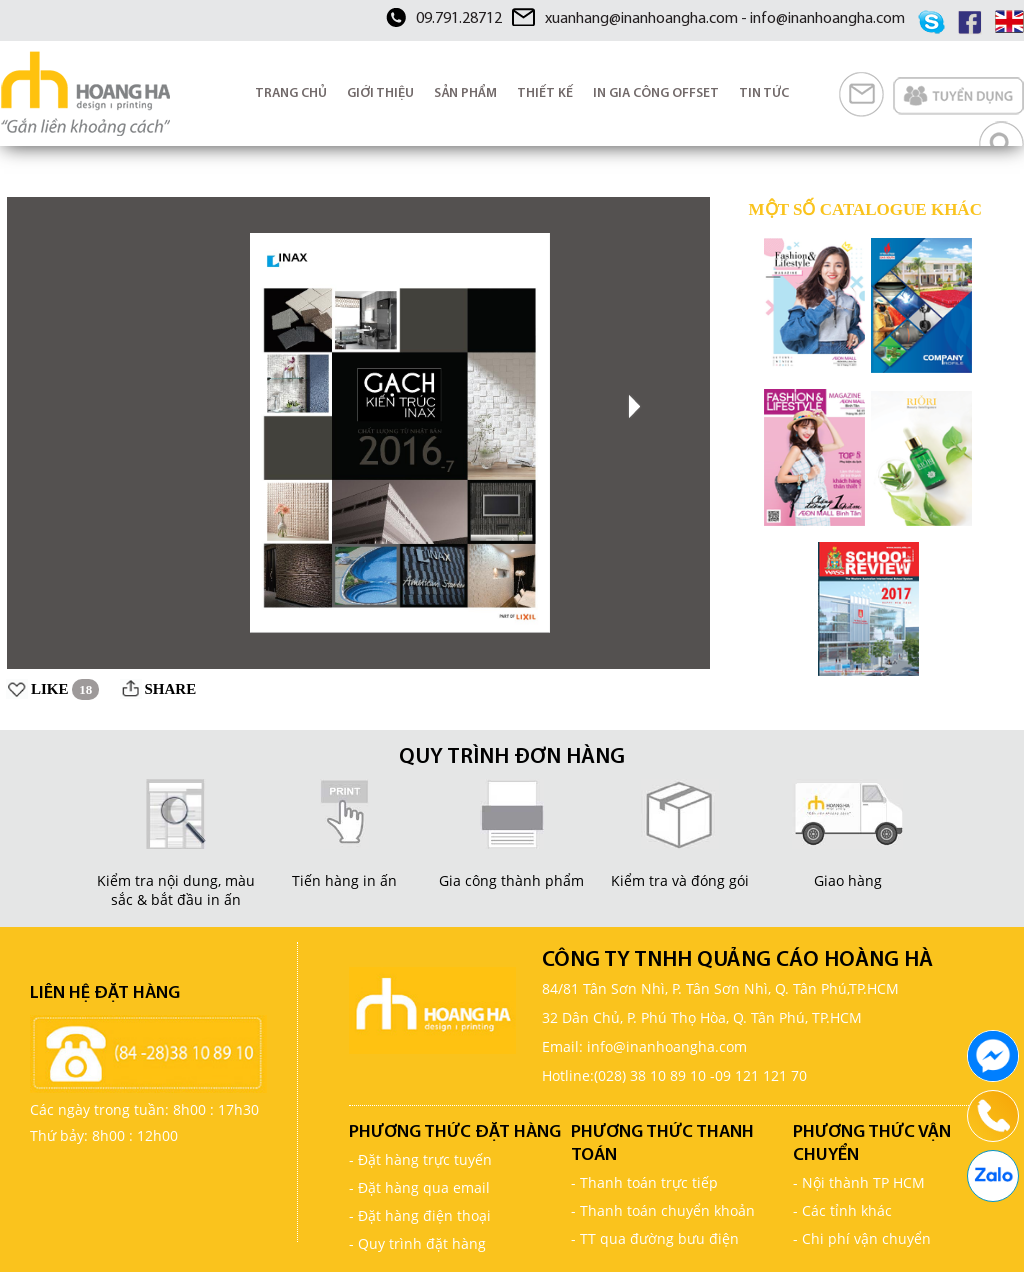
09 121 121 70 (761, 1075)
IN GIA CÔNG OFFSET (656, 93)
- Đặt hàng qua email (419, 1187)
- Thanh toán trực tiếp (644, 1182)
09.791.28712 (459, 19)
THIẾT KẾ (545, 93)
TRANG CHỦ (291, 93)
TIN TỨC (764, 93)
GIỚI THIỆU (380, 93)
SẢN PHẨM (465, 93)
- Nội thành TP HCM (859, 1182)
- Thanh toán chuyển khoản (663, 1210)
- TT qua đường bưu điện (655, 1238)
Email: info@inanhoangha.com (644, 1046)
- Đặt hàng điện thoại (420, 1215)
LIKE (65, 689)
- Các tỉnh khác (842, 1210)
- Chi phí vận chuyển (862, 1238)
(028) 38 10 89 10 (650, 1075)
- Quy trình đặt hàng (417, 1243)
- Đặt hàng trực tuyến (420, 1159)
